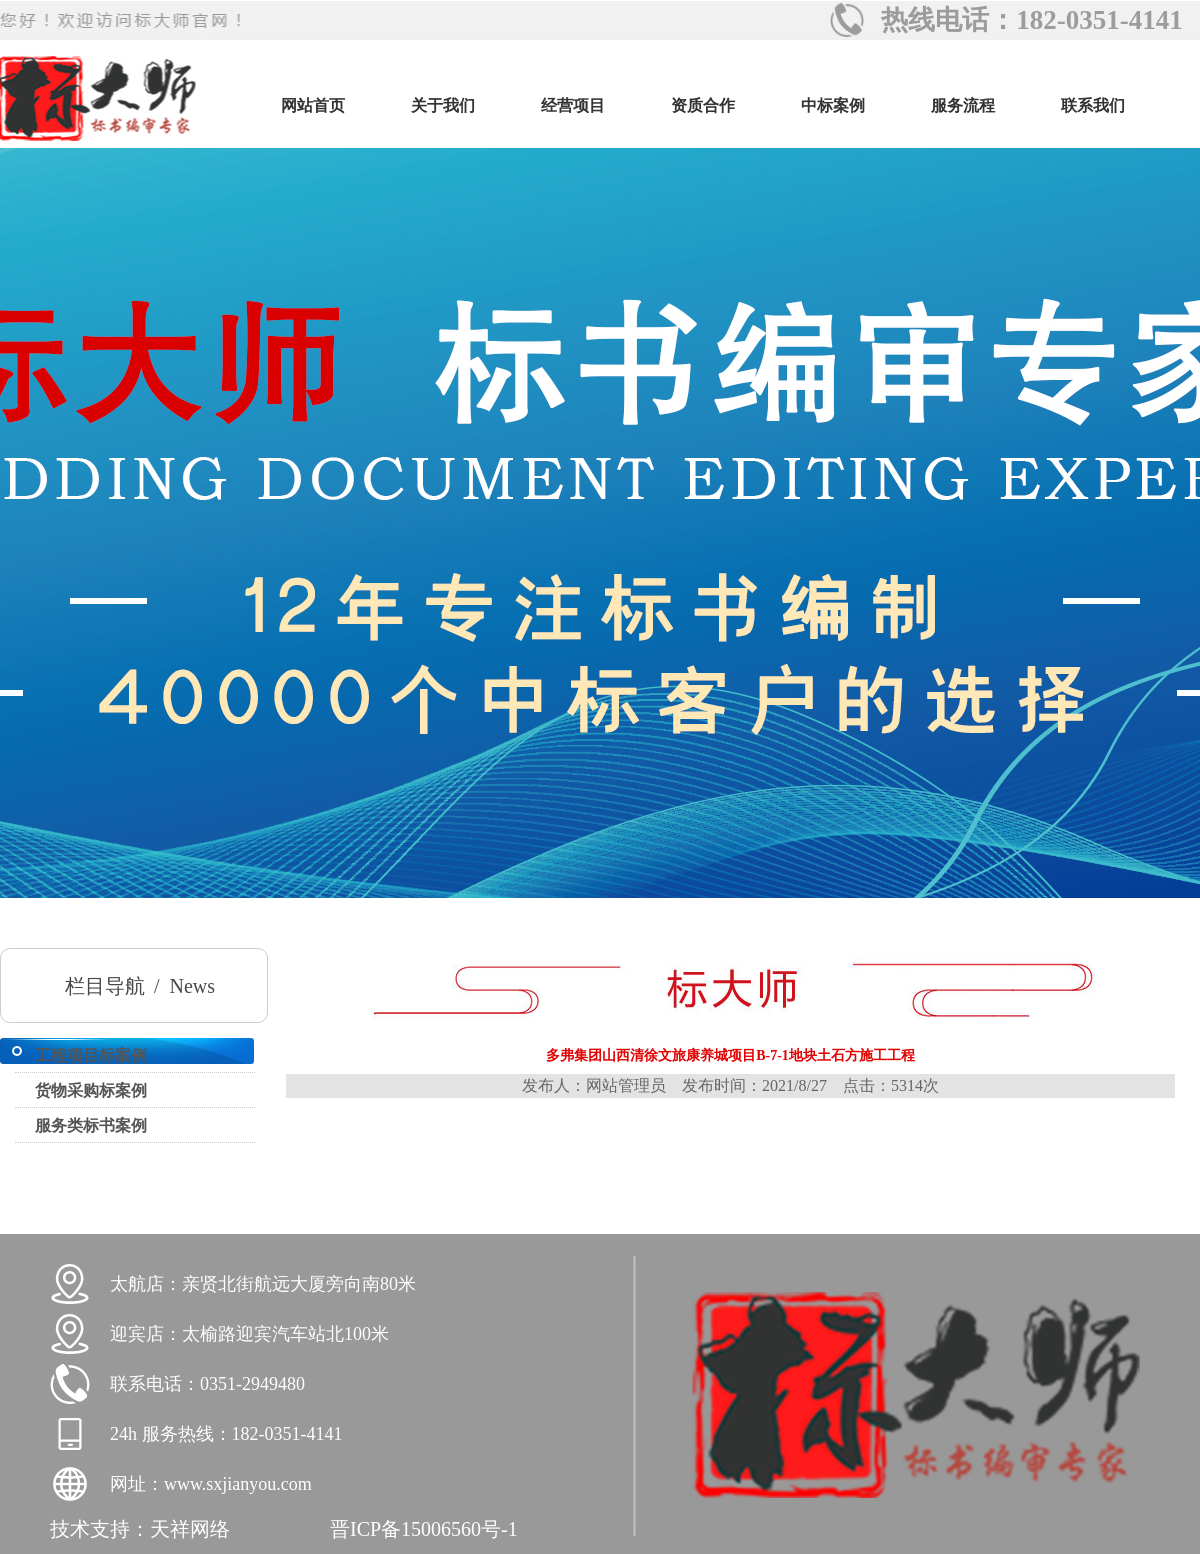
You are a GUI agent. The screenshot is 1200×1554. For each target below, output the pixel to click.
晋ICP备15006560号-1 (424, 1529)
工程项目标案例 (91, 1055)
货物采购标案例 (91, 1090)
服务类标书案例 (91, 1125)
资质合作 (703, 105)
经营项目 (573, 105)
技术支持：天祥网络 (140, 1529)
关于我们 (443, 105)
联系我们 (1093, 105)
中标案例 (833, 105)
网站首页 (313, 105)
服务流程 (963, 105)
